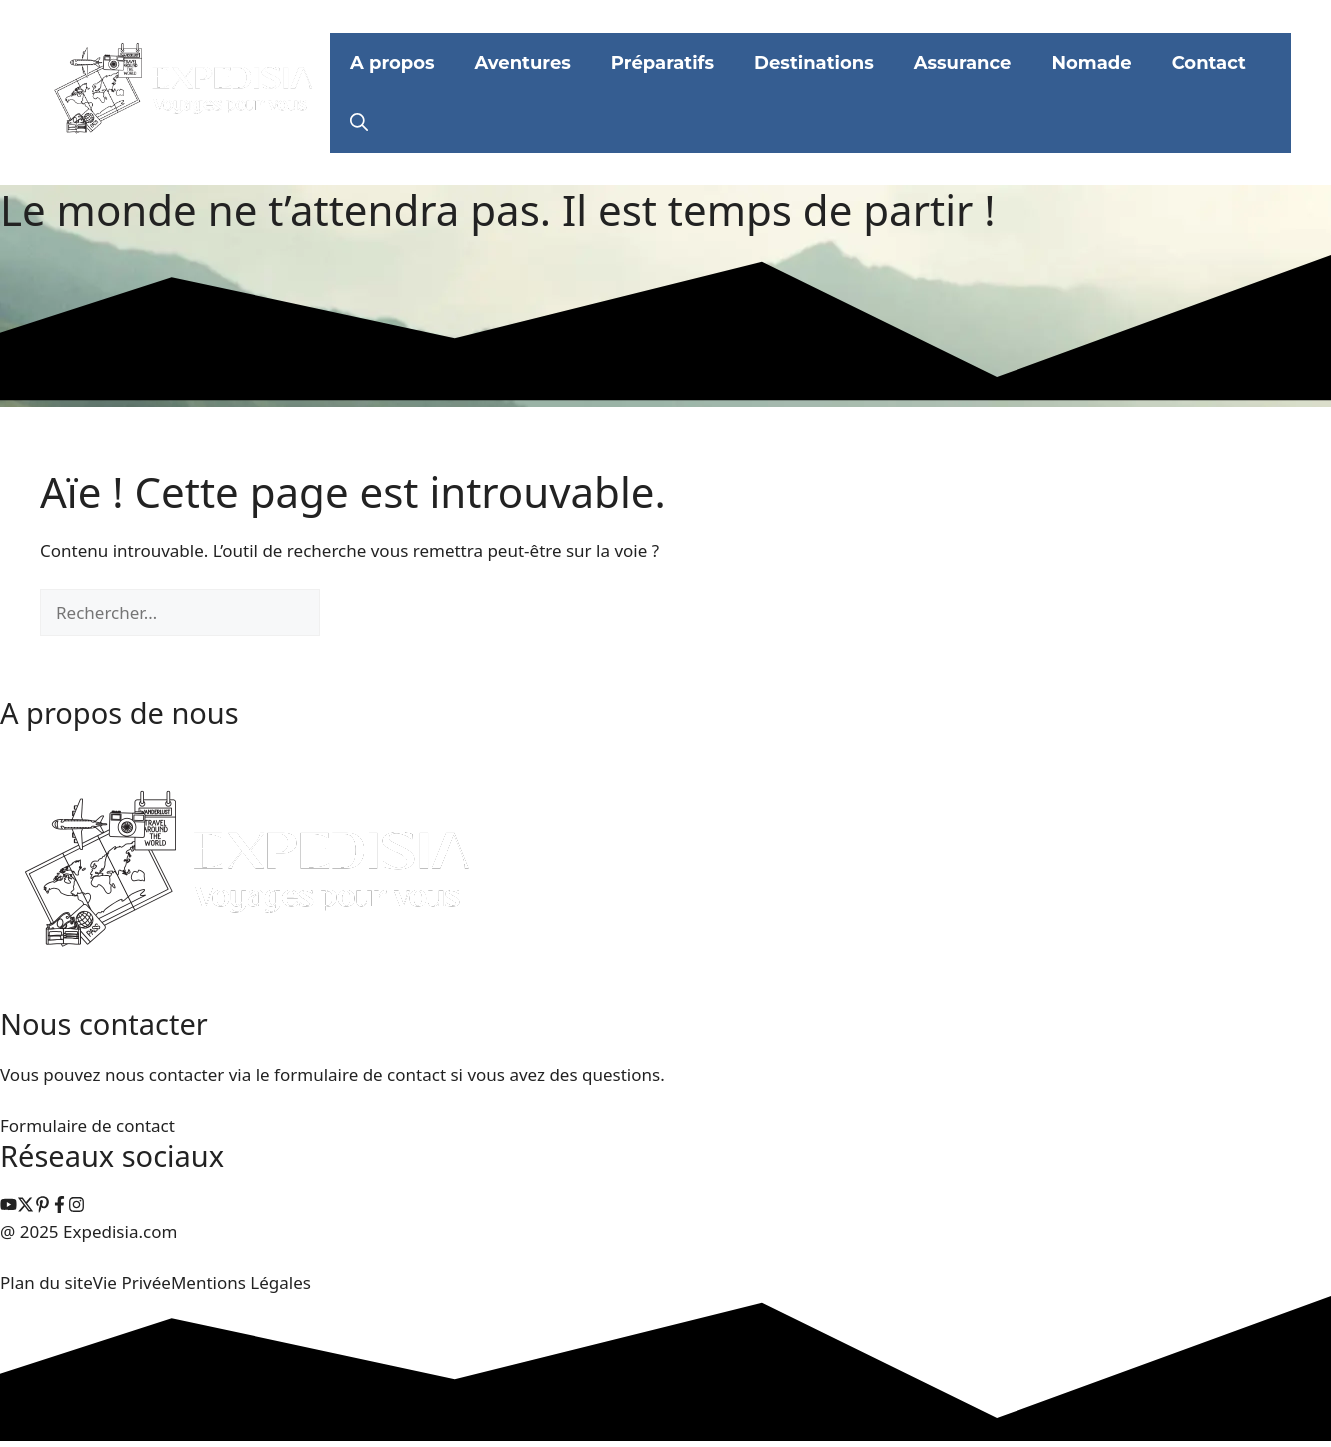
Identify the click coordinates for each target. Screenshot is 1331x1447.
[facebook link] (59, 1206)
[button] (359, 123)
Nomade (1091, 63)
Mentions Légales (241, 1282)
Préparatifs (662, 63)
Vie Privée (132, 1282)
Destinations (814, 63)
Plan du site (46, 1282)
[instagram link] (8, 1206)
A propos (392, 63)
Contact (1209, 63)
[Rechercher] (353, 613)
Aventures (523, 63)
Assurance (963, 63)
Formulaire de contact (87, 1125)
